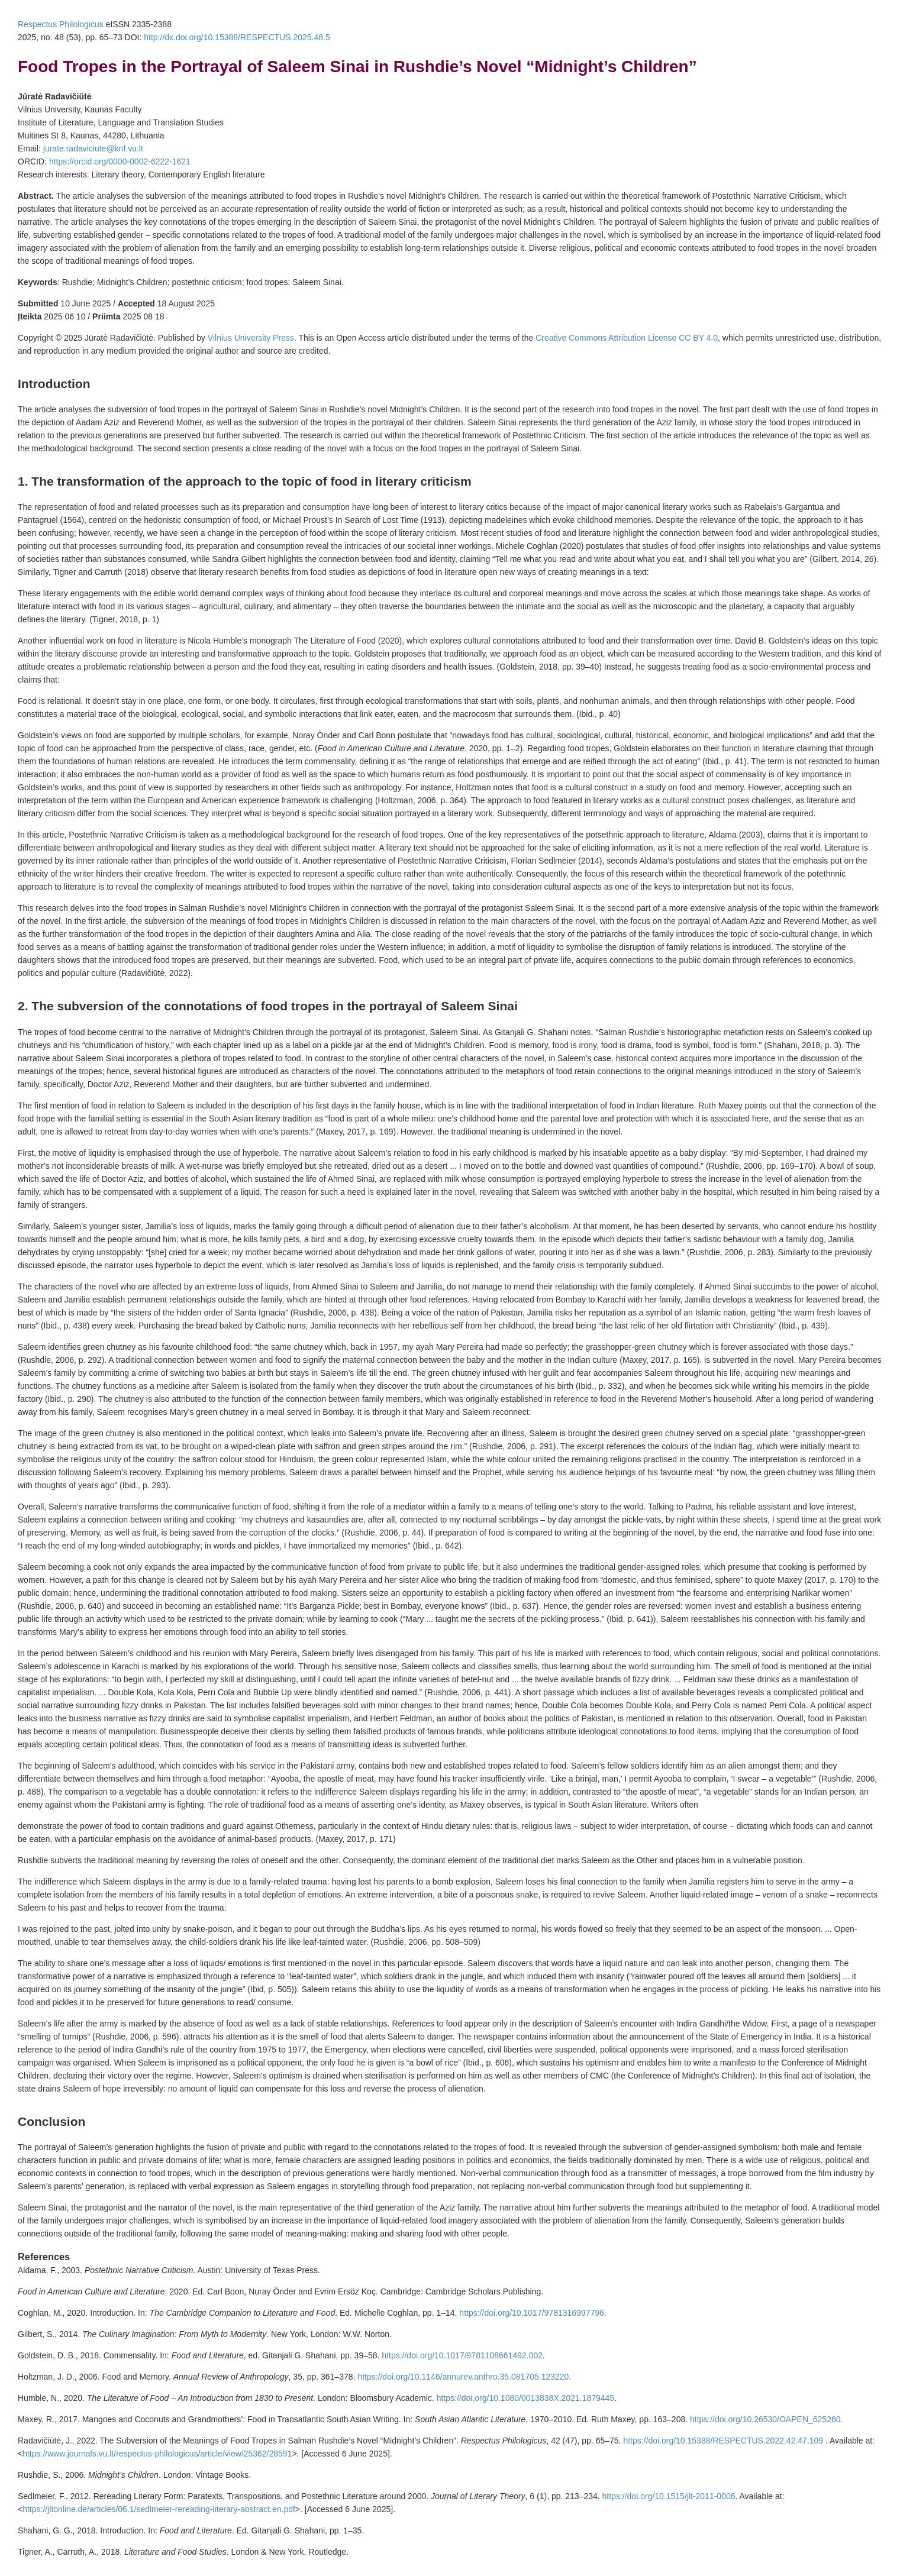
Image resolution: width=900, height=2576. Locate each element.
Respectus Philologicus (61, 24)
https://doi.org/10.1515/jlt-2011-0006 (669, 2496)
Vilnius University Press (251, 337)
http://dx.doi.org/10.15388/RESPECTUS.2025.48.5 (237, 37)
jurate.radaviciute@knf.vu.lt (93, 148)
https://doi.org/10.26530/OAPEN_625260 (765, 2419)
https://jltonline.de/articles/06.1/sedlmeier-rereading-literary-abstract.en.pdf (158, 2509)
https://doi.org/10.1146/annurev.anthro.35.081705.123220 (463, 2376)
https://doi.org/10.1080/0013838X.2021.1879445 (525, 2398)
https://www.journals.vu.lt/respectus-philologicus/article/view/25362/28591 (157, 2453)
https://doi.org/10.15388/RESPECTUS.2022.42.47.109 (724, 2440)
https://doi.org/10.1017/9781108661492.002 (462, 2355)
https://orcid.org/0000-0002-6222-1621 (120, 161)
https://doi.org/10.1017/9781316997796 (531, 2313)
